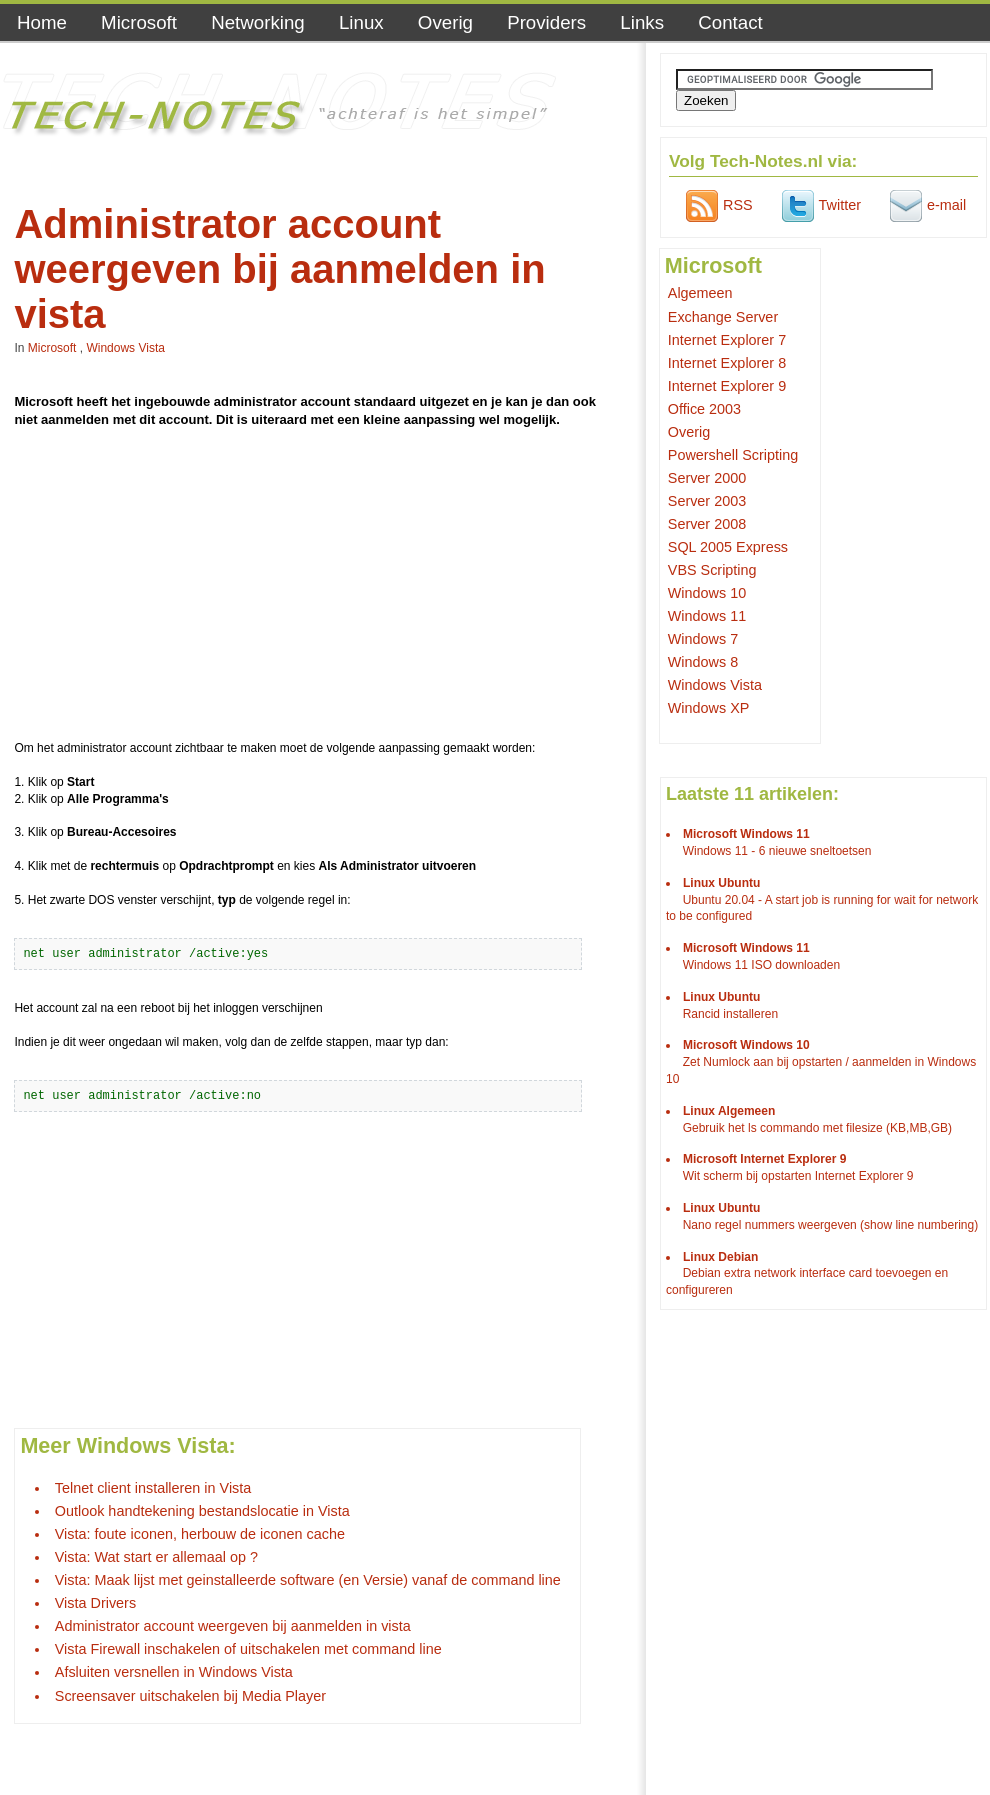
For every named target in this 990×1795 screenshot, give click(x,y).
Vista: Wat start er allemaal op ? (156, 1557)
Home (42, 22)
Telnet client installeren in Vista (153, 1488)
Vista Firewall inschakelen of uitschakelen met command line (248, 1649)
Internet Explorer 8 (727, 363)
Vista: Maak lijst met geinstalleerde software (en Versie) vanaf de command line (308, 1580)
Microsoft (139, 22)
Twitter (819, 205)
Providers (546, 22)
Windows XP (709, 708)
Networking (258, 22)
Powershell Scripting (733, 455)
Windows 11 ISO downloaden (761, 965)
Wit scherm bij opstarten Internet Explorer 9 (798, 1176)
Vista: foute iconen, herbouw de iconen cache (200, 1534)
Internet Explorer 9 (727, 386)
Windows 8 (703, 662)
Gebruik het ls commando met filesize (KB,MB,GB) (817, 1128)
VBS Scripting (712, 570)
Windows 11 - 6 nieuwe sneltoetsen (777, 851)
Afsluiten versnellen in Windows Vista (174, 1672)
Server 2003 (707, 501)
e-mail (925, 205)
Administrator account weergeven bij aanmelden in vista (233, 1626)
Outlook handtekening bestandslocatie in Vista (202, 1511)
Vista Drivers (95, 1603)
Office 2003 (704, 409)
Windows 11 (707, 616)
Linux (361, 22)
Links (642, 22)
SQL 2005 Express (728, 547)
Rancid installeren (730, 1014)
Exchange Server (723, 317)
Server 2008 (707, 524)
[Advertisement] (314, 587)
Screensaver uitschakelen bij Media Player (190, 1696)
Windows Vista (125, 348)
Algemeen (700, 293)
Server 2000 (707, 478)
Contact (730, 22)
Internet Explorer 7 (727, 340)
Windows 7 (703, 639)
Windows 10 (707, 593)
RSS (717, 205)
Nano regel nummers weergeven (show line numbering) (830, 1225)
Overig (445, 22)
